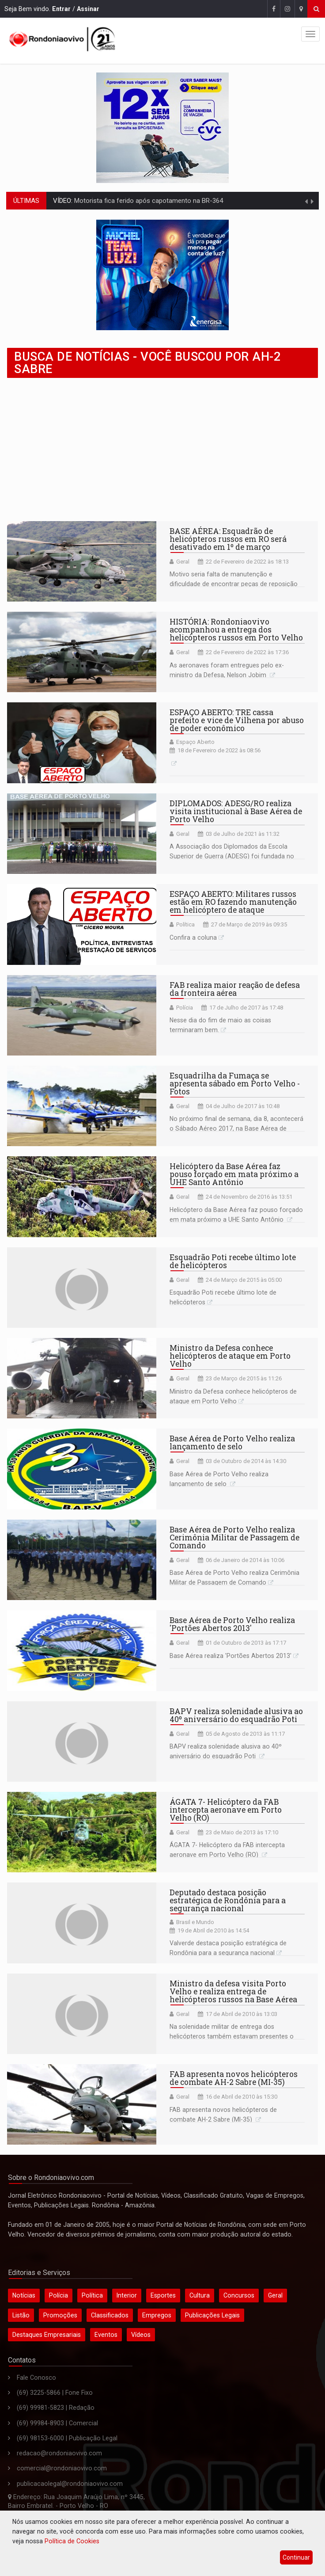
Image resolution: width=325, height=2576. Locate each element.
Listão (21, 2315)
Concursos (238, 2295)
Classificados (109, 2315)
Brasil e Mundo (195, 1922)
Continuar (296, 2557)
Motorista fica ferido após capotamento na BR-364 (147, 201)
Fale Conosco (36, 2377)
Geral (182, 561)
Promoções (60, 2315)
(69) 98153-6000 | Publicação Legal (67, 2438)
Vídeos (141, 2334)
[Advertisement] (162, 450)
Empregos (156, 2315)
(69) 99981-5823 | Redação (55, 2407)
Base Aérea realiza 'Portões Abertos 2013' (230, 1655)
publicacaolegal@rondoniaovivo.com (70, 2483)
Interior (127, 2295)
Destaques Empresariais (46, 2334)
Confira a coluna (193, 937)
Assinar (88, 8)
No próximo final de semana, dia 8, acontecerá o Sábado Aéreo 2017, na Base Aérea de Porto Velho (236, 1128)
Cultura (199, 2295)
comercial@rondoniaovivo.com (62, 2468)
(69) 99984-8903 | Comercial (57, 2423)
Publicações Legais (212, 2315)
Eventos (105, 2334)
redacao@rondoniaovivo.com (59, 2453)
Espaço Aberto (195, 742)
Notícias (23, 2295)
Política (185, 924)
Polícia (184, 1007)
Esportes (163, 2295)
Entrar (61, 8)
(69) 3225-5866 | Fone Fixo (55, 2392)
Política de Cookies (72, 2541)
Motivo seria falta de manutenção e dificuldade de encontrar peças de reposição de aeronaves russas (234, 584)
